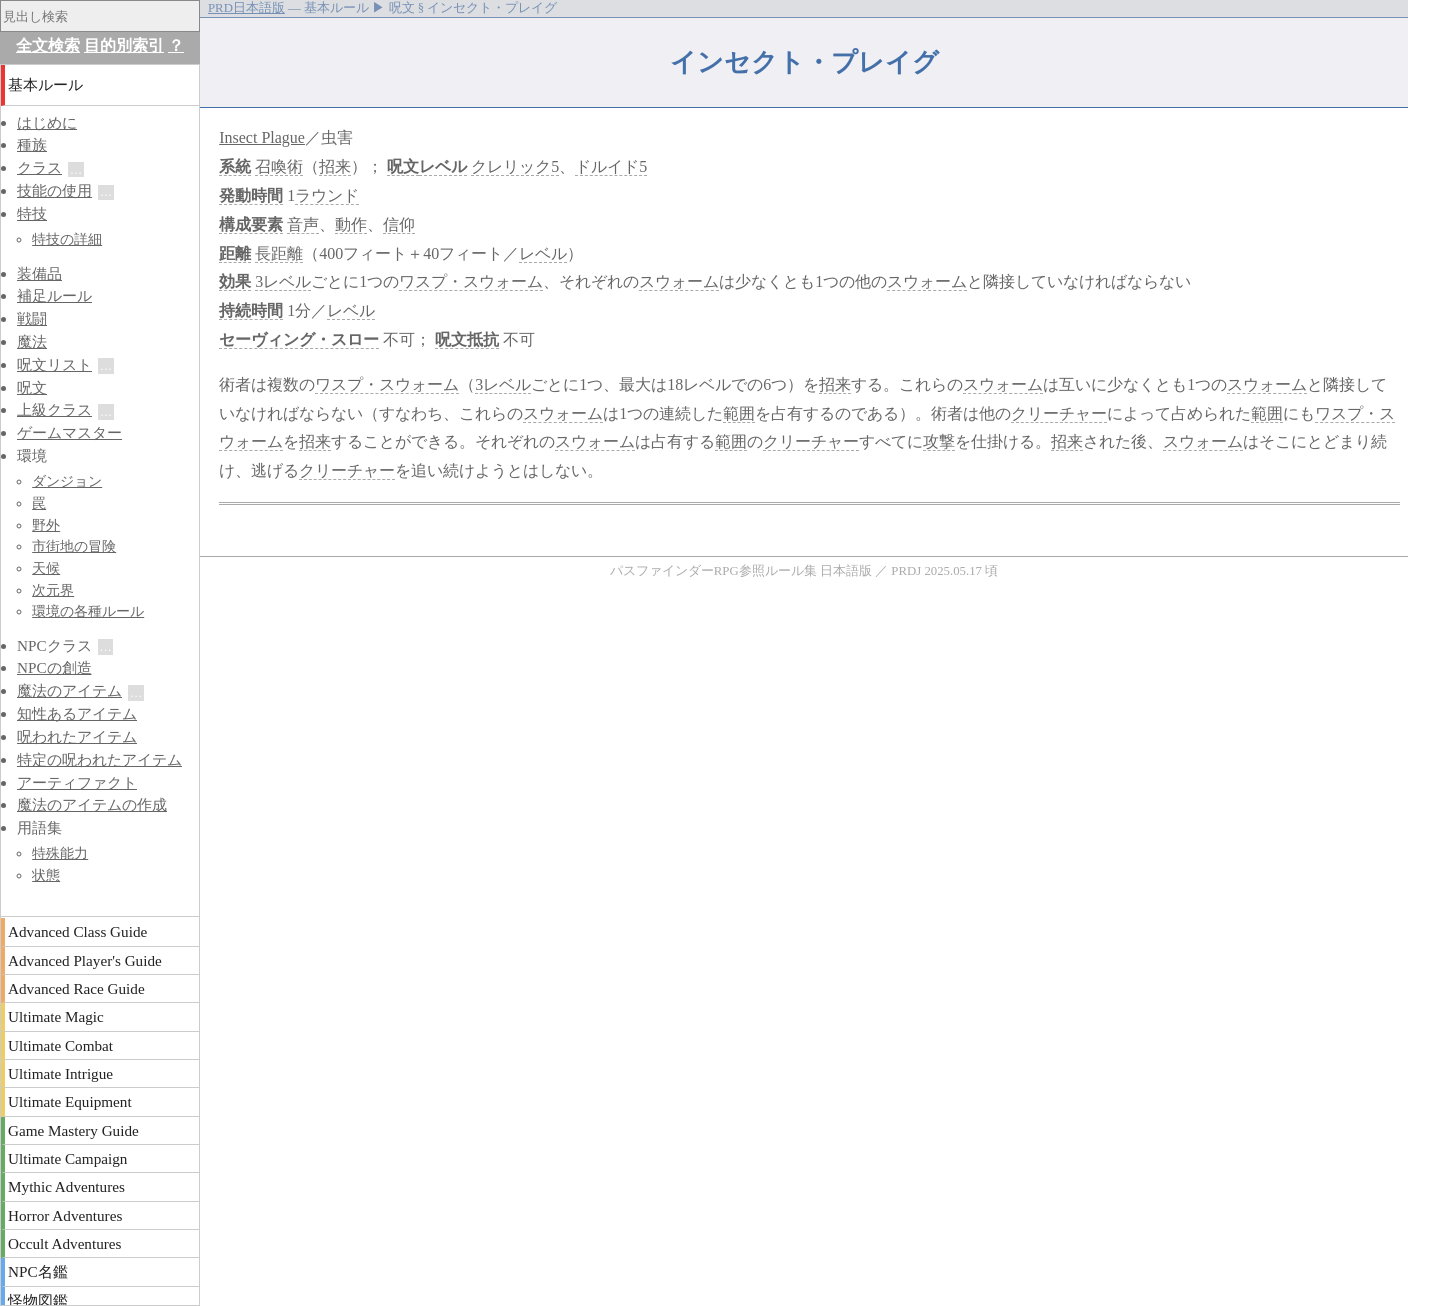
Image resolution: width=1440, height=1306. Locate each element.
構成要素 (251, 224)
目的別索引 (124, 45)
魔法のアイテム (69, 690)
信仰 (399, 224)
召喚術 (279, 166)
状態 (46, 875)
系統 (235, 166)
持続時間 (251, 310)
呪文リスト (54, 364)
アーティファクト (77, 782)
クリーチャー (1059, 413)
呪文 (403, 166)
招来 (335, 166)
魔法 (32, 341)
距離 (235, 253)
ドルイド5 (611, 166)
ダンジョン (67, 481)
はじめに (47, 122)
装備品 (39, 273)
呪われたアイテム (77, 736)
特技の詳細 (67, 239)
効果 (235, 281)
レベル (443, 166)
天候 (46, 568)
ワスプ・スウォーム (471, 281)
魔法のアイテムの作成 (92, 804)
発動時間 (251, 195)
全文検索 (48, 45)
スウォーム (679, 281)
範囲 (739, 413)
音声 (303, 224)
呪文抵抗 (467, 339)
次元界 (53, 590)
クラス (39, 167)
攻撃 (939, 441)
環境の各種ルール (88, 611)
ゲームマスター (69, 432)
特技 (32, 213)
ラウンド (327, 195)
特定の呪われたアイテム (99, 759)
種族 (32, 144)
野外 (46, 525)
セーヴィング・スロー (299, 339)
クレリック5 (515, 166)
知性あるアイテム (77, 713)
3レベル (283, 281)
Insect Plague (262, 137)
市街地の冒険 (74, 546)
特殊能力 (60, 853)
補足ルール (54, 295)
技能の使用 (54, 190)
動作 (351, 224)
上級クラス (54, 409)
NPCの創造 (54, 667)
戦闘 (32, 318)
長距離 (279, 253)
